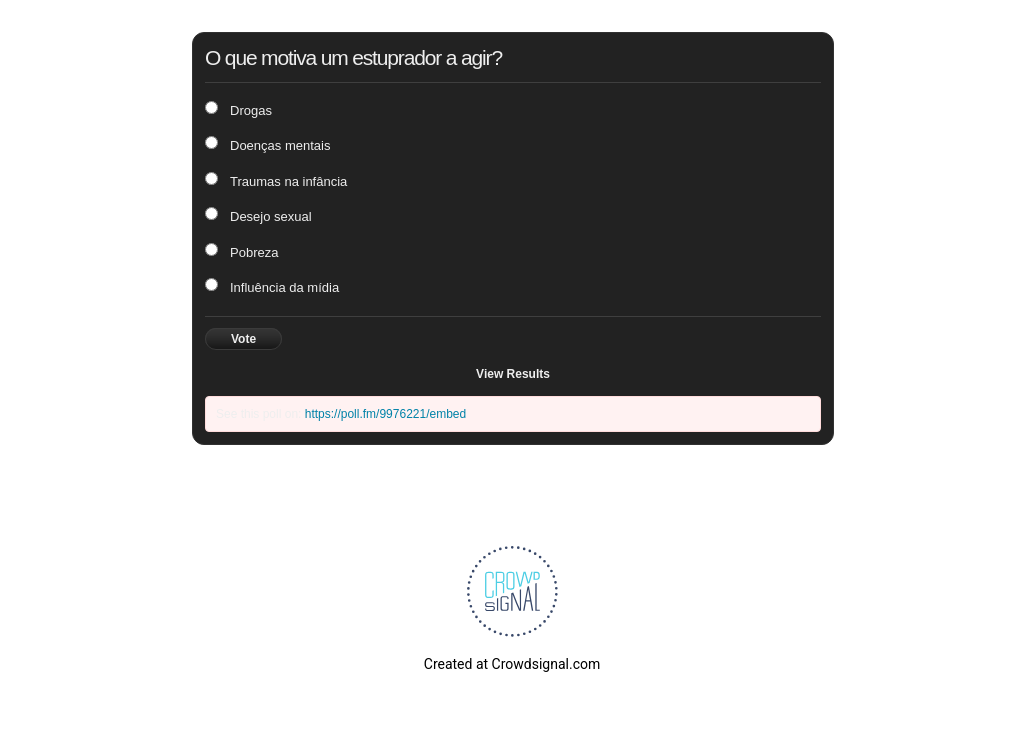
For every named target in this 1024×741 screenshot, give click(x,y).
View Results (513, 374)
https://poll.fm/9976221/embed (385, 414)
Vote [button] (243, 339)
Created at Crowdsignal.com (512, 664)
